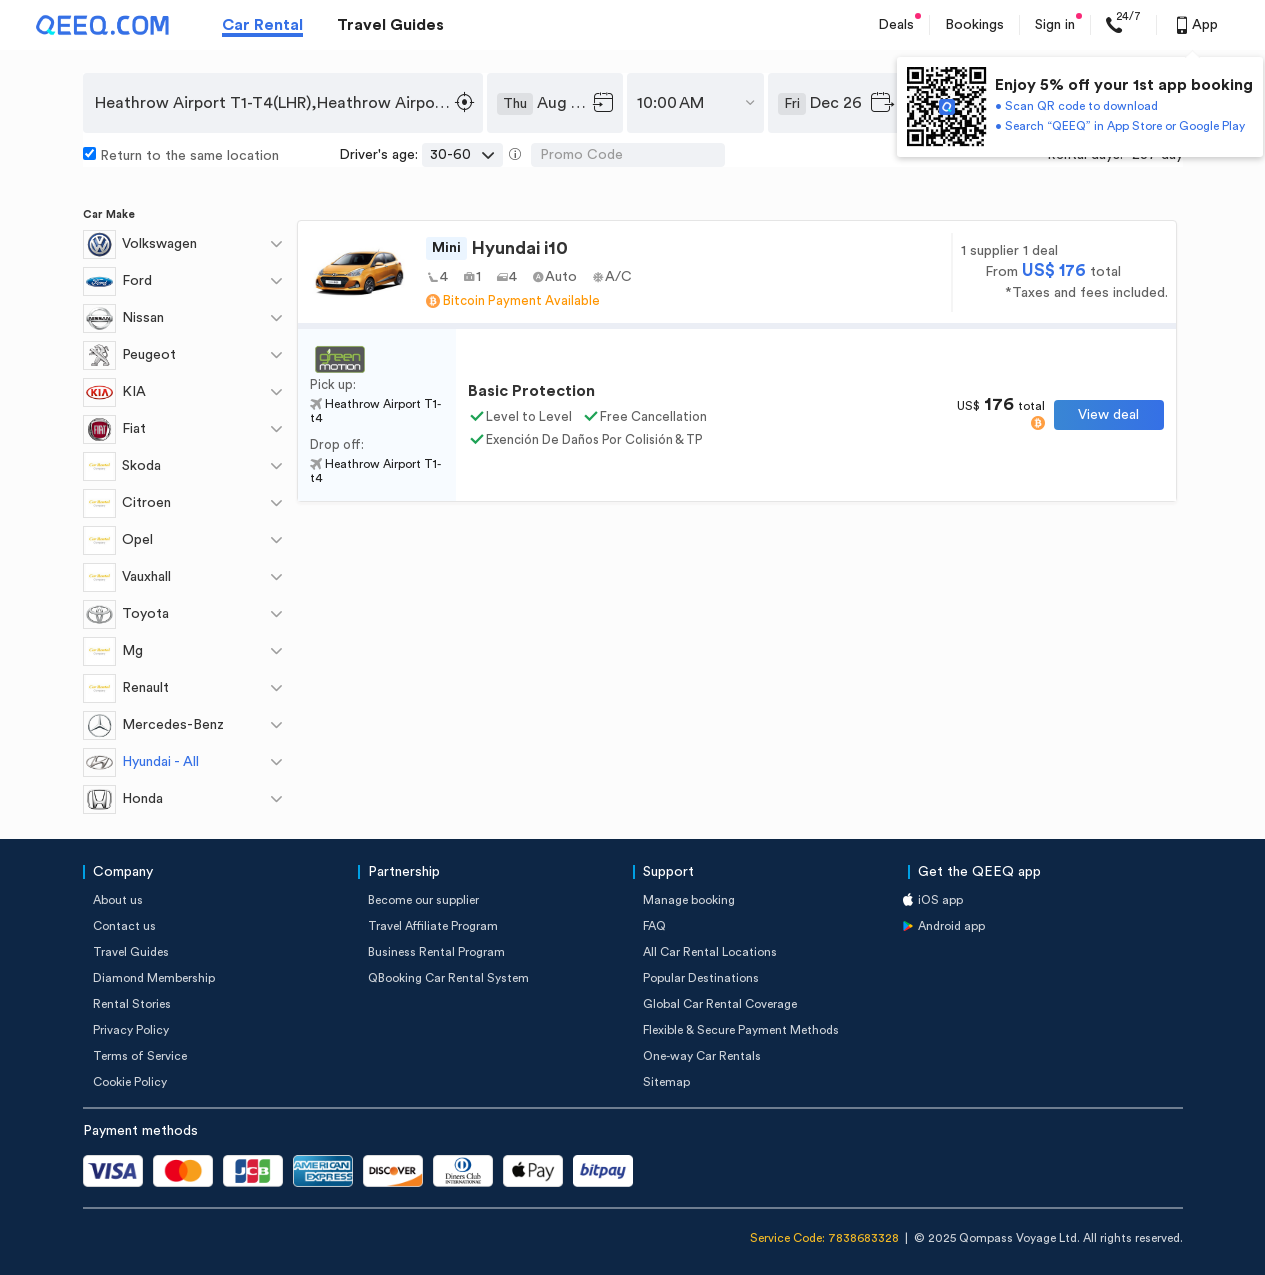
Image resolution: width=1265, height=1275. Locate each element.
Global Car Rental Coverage (720, 1004)
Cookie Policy (130, 1082)
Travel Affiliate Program (433, 926)
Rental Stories (132, 1004)
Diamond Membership (154, 978)
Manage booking (689, 900)
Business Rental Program (436, 952)
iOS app (940, 900)
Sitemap (666, 1082)
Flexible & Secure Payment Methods (741, 1030)
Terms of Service (140, 1056)
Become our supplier (423, 900)
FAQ (654, 926)
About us (118, 900)
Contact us (124, 926)
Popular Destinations (701, 978)
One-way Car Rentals (702, 1056)
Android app (951, 926)
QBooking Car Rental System (448, 978)
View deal (1108, 415)
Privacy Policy (131, 1030)
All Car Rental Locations (710, 952)
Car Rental (262, 25)
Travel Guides (390, 25)
